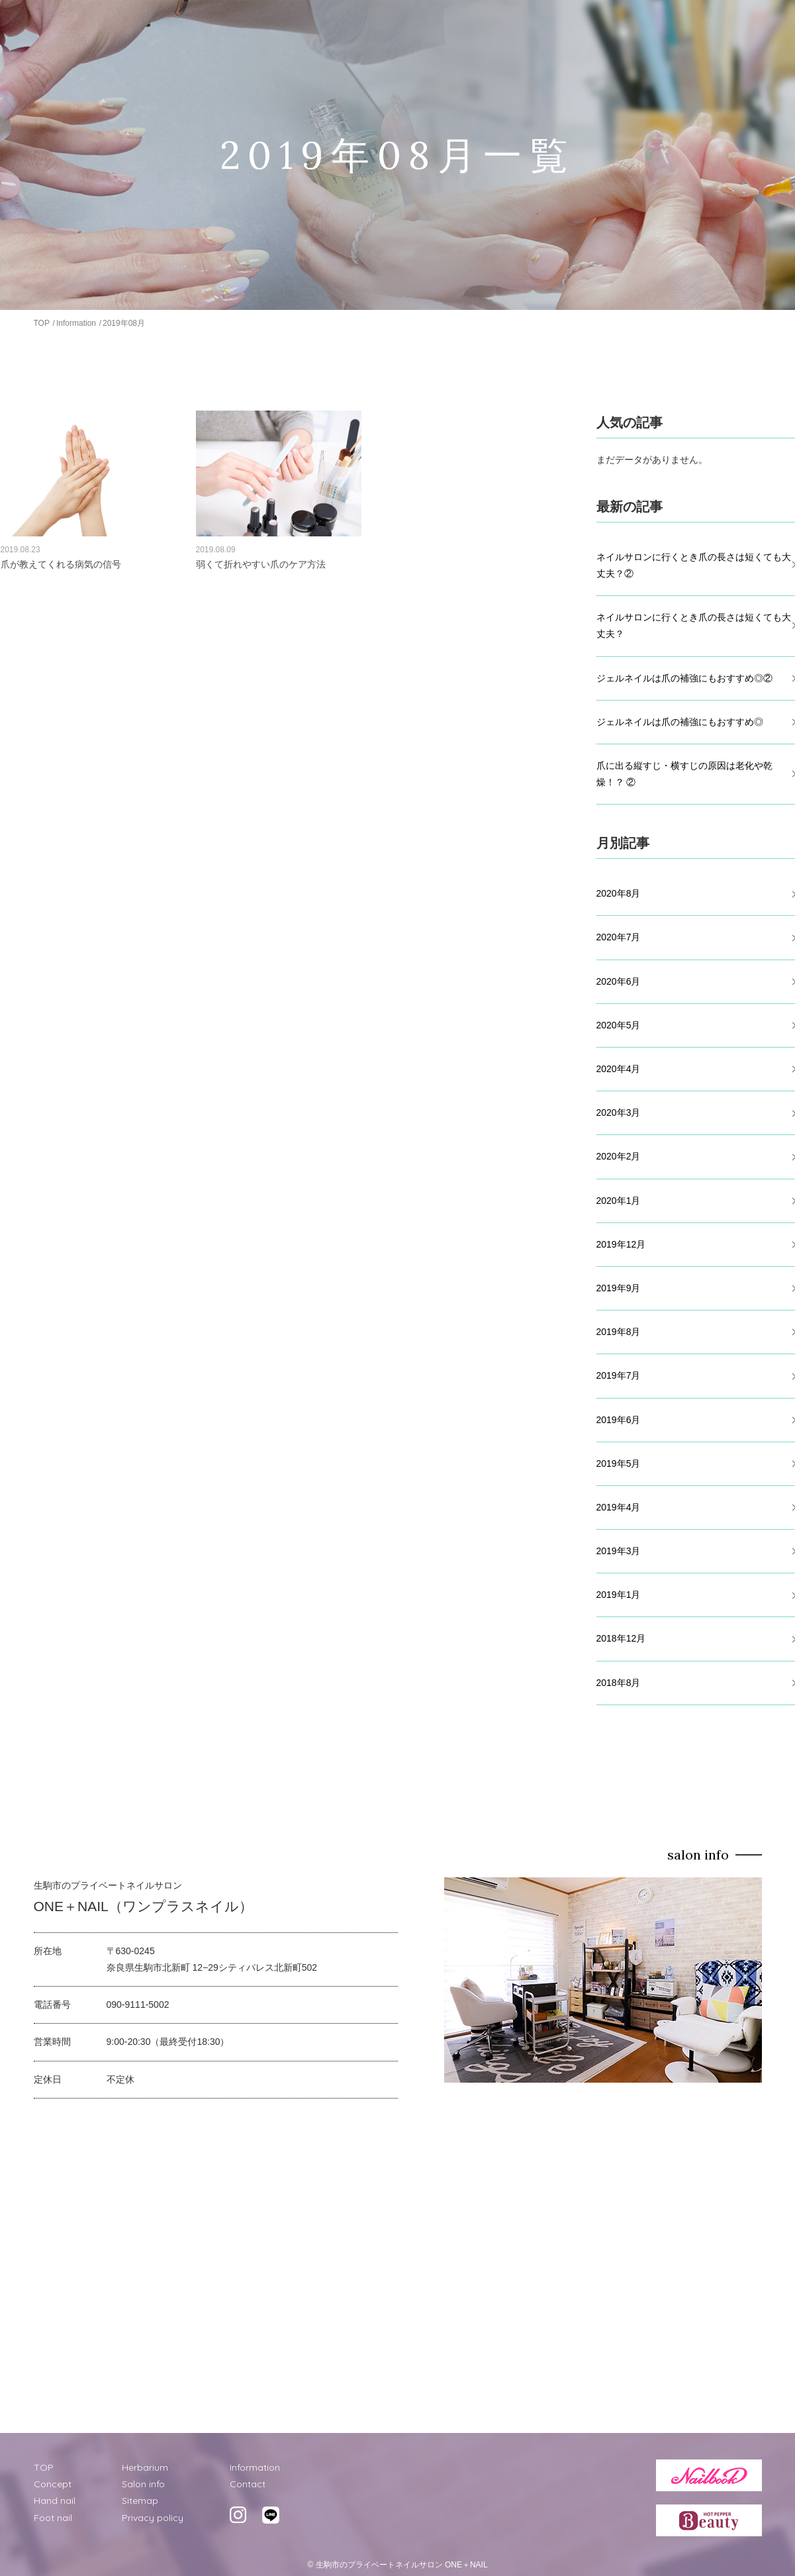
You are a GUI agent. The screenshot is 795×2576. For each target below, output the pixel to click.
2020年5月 (618, 1025)
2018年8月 (618, 1682)
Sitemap (140, 2500)
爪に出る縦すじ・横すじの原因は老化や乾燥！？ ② (684, 773)
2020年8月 (618, 893)
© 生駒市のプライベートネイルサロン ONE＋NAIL (397, 2564)
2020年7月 (618, 937)
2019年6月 (618, 1419)
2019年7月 (618, 1375)
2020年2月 (618, 1156)
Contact (247, 2484)
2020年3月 (618, 1112)
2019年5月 (618, 1463)
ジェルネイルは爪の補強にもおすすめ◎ (679, 722)
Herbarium (145, 2467)
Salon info (143, 2484)
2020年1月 (618, 1200)
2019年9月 (618, 1288)
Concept (52, 2484)
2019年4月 (618, 1507)
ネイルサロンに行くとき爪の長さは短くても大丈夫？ (693, 625)
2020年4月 (618, 1069)
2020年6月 (618, 981)
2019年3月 (618, 1551)
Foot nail (53, 2518)
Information (76, 323)
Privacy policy (152, 2518)
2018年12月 (621, 1638)
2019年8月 (618, 1331)
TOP (42, 323)
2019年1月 (618, 1594)
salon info (698, 1854)
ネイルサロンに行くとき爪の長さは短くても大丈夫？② (693, 565)
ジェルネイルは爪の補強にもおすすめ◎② (684, 678)
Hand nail (54, 2500)
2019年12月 (621, 1244)
